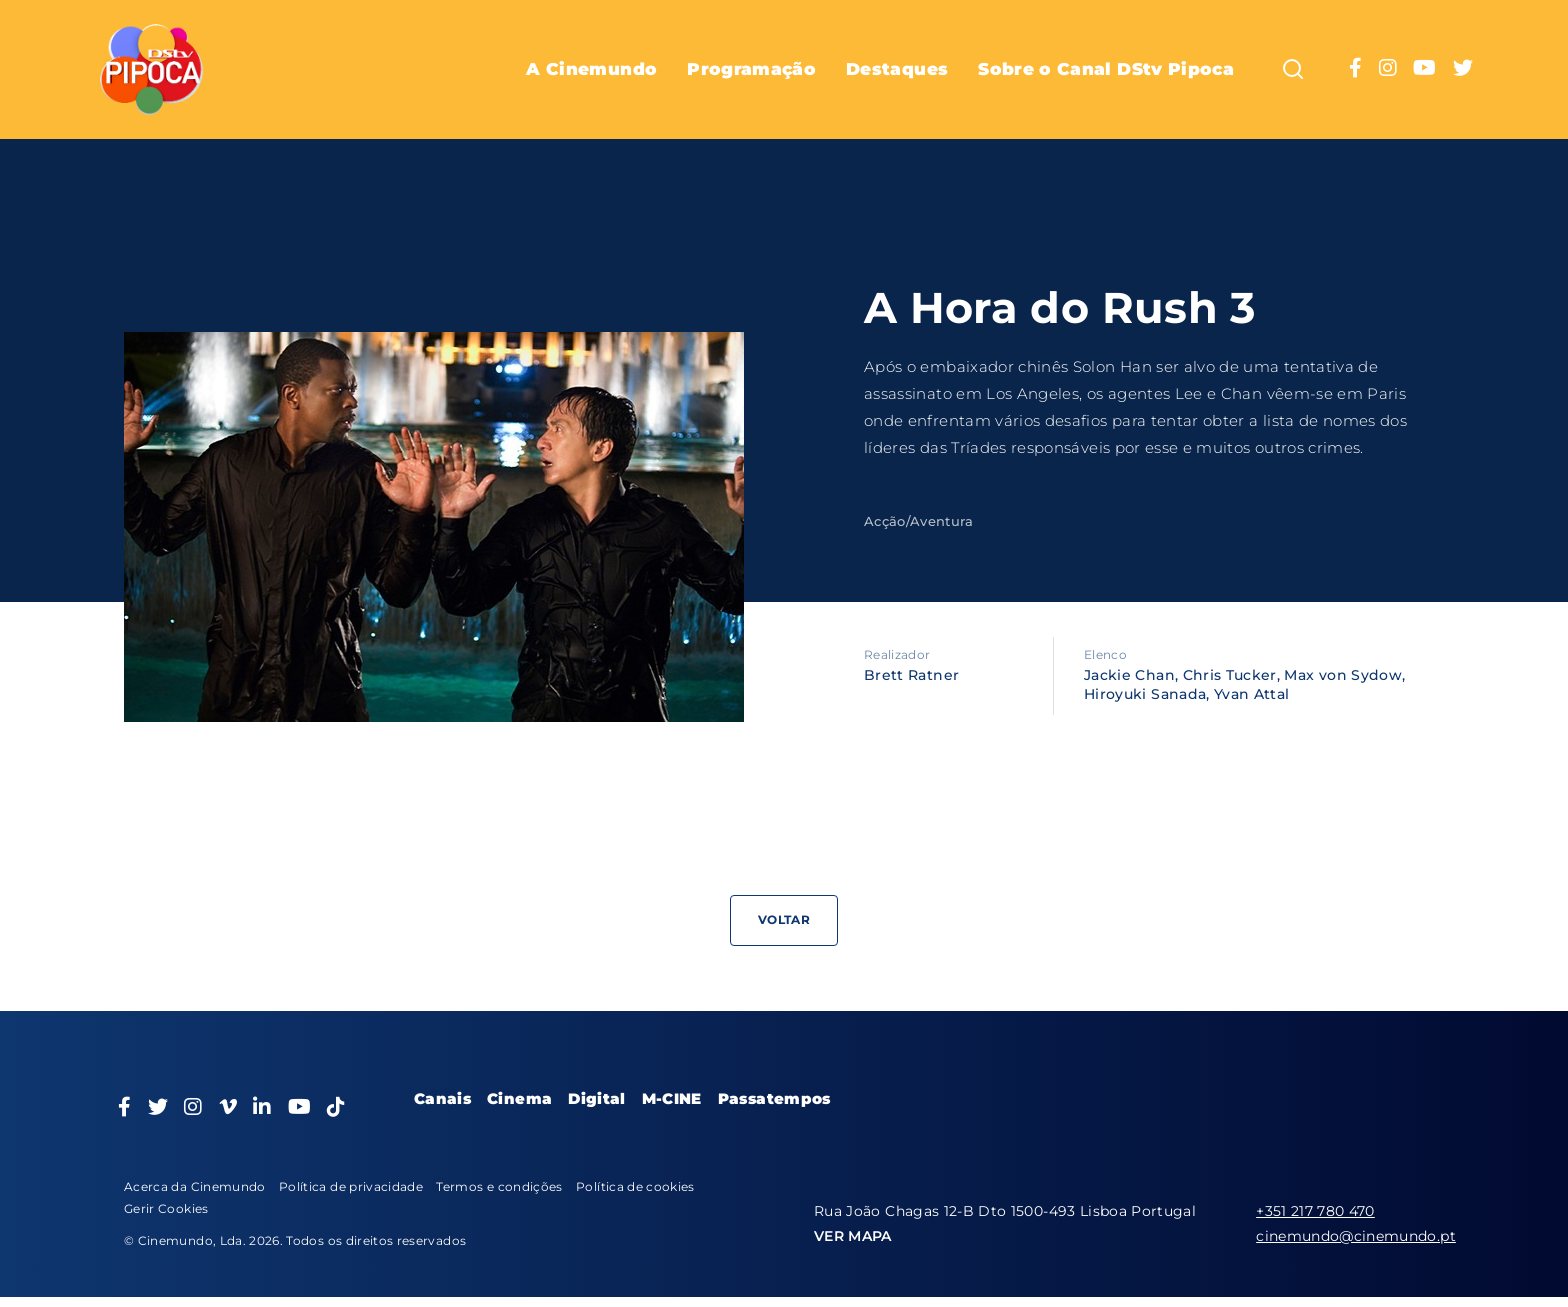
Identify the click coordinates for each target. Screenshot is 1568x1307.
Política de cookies (635, 1186)
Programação (751, 69)
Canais (442, 1098)
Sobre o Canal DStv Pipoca (1106, 69)
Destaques (897, 69)
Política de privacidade (351, 1186)
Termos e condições (499, 1186)
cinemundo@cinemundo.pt (1356, 1236)
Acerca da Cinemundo (195, 1186)
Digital (596, 1098)
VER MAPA (853, 1236)
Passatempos (774, 1098)
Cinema (519, 1098)
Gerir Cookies (166, 1208)
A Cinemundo (591, 69)
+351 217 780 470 (1315, 1211)
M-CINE (672, 1098)
